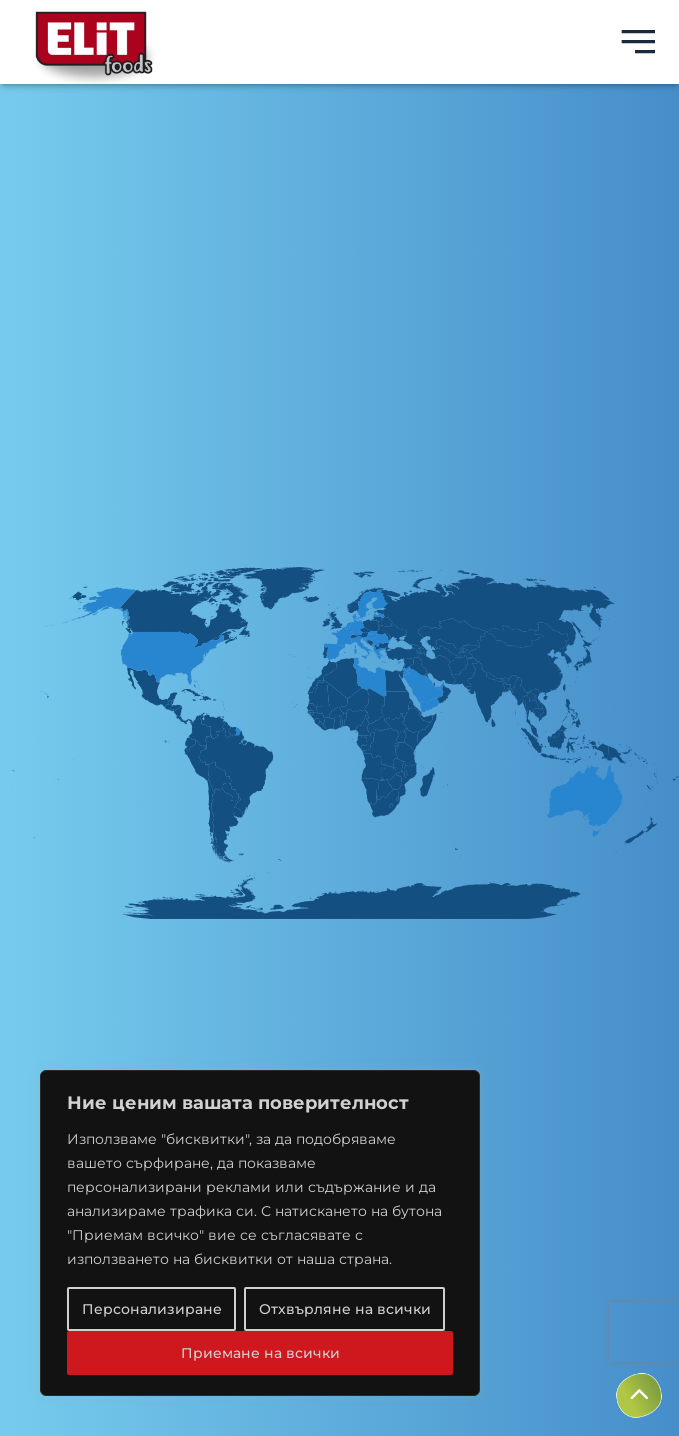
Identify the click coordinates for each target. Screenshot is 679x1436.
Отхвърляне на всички (345, 1309)
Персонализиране (152, 1309)
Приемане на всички (260, 1353)
